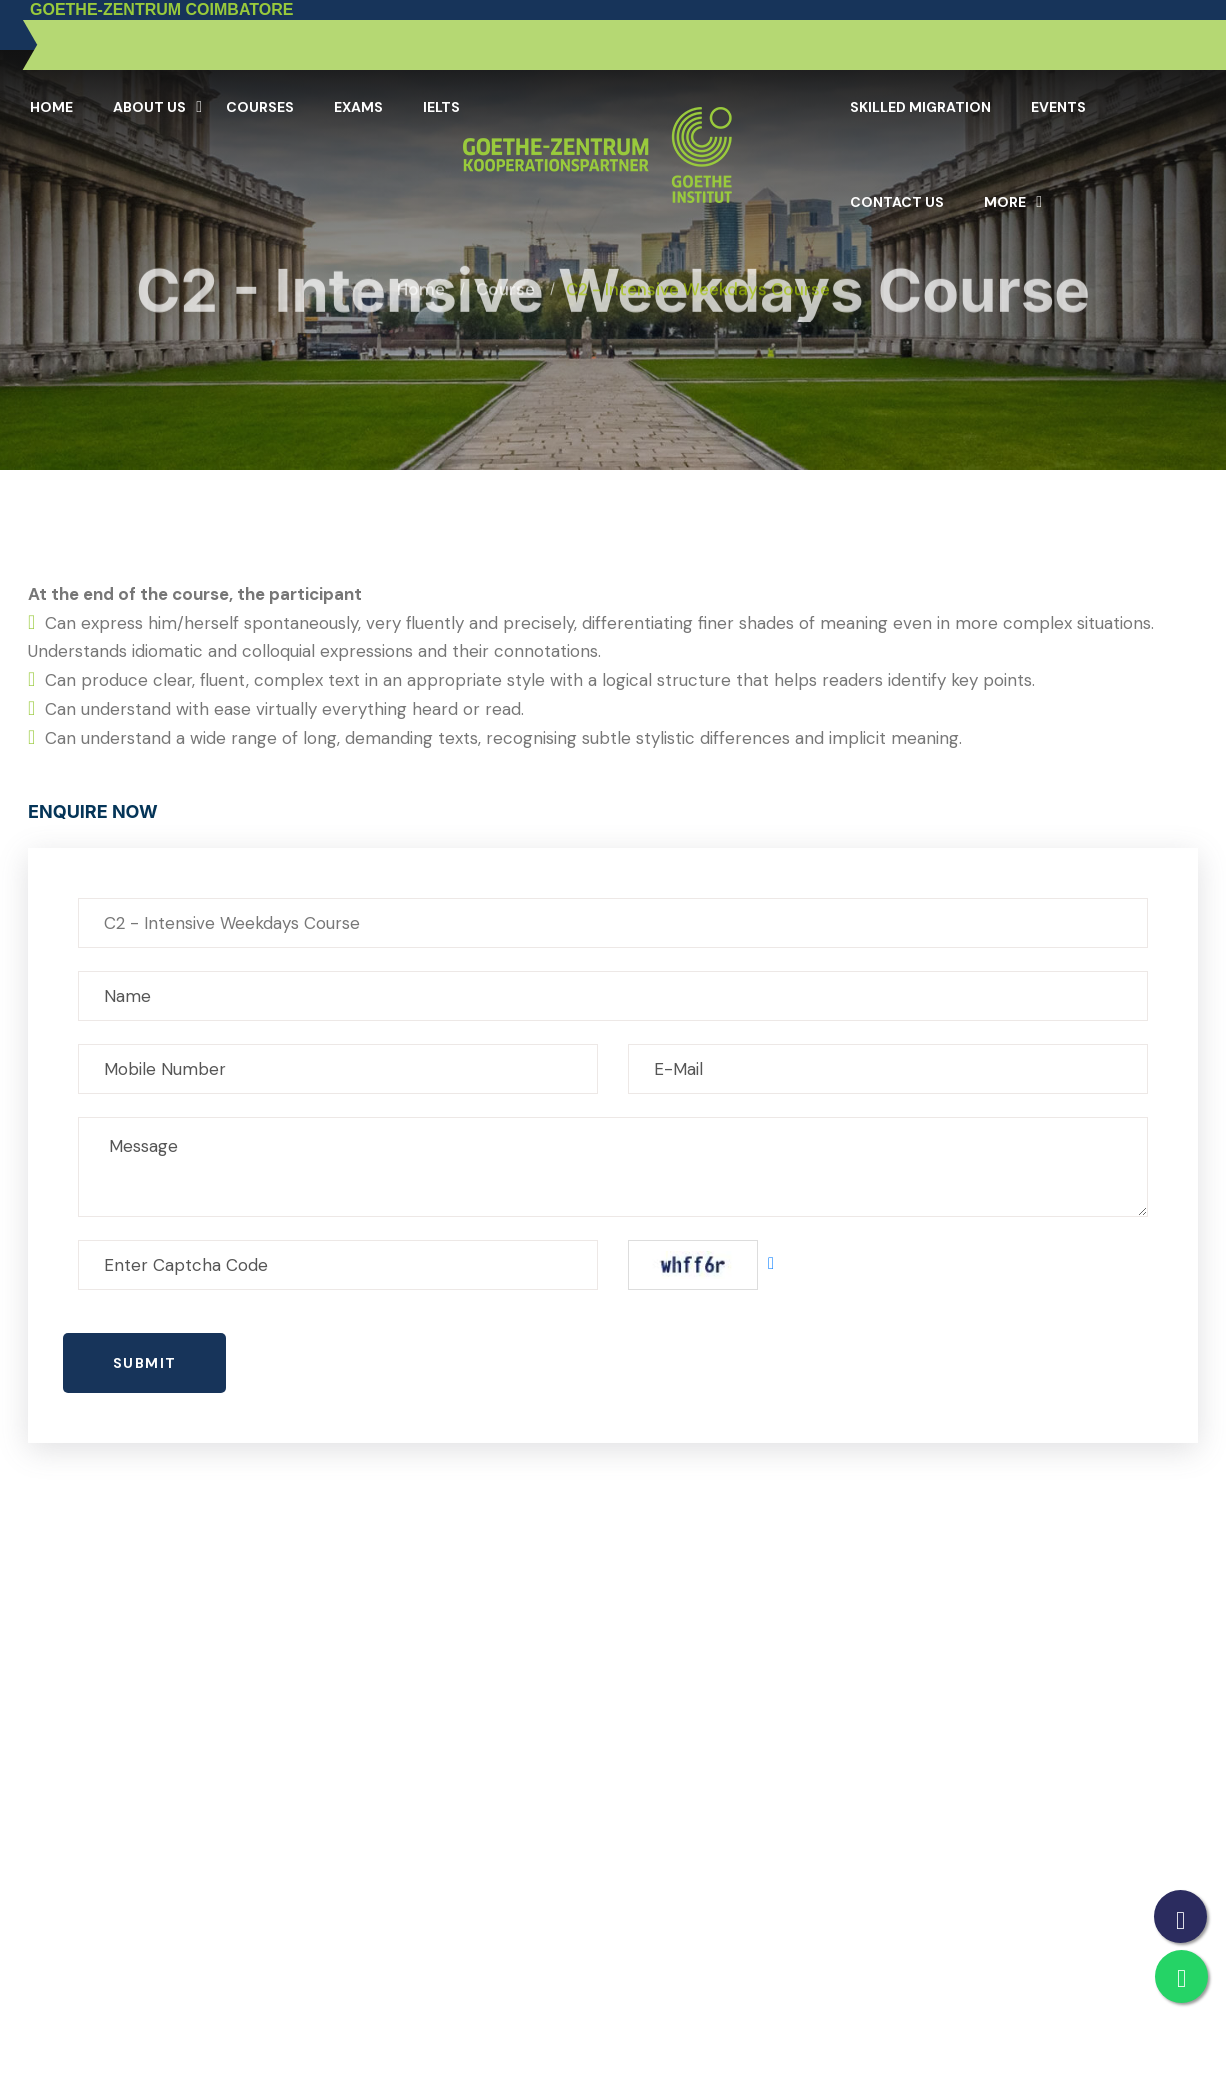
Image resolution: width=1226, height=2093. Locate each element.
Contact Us (897, 202)
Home (51, 107)
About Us (149, 107)
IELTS (441, 107)
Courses (260, 107)
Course (505, 272)
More (1005, 202)
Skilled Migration (920, 107)
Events (1058, 107)
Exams (358, 107)
